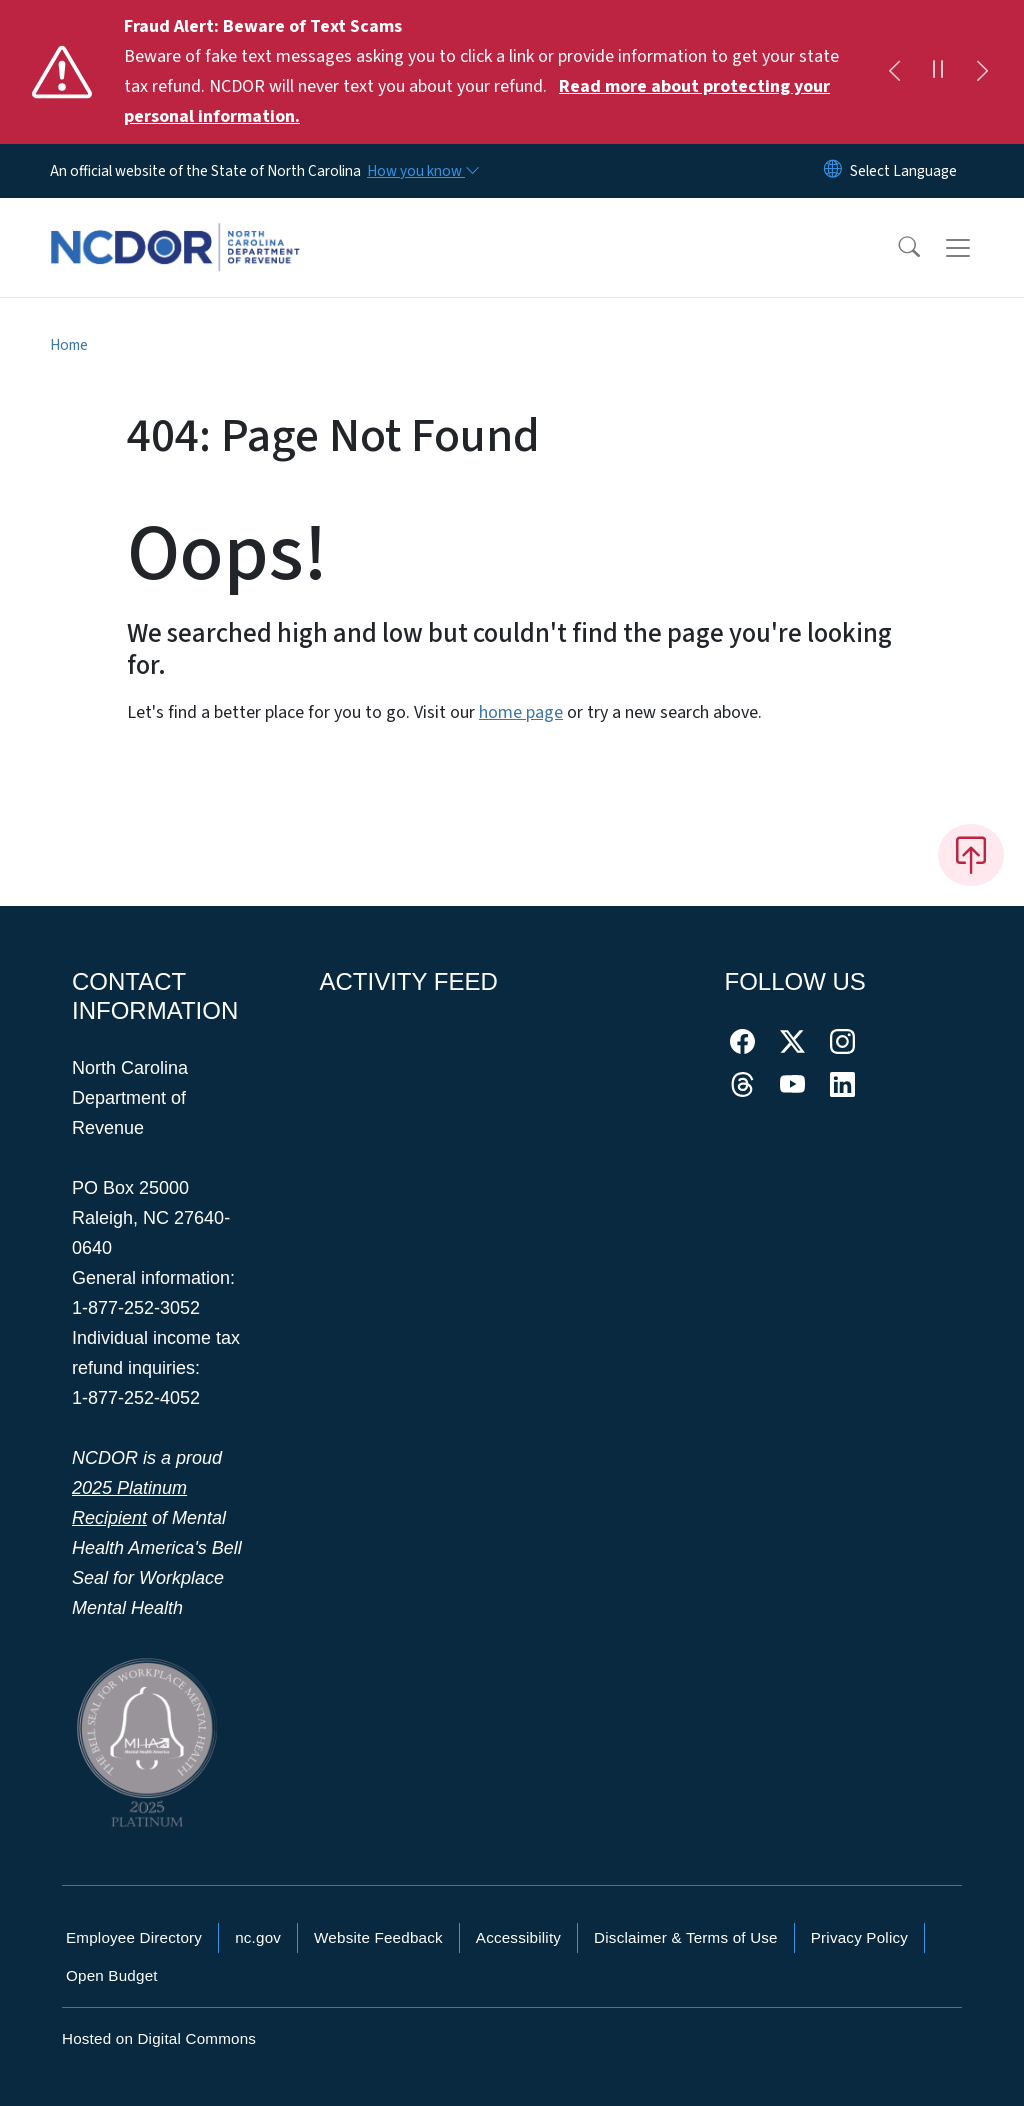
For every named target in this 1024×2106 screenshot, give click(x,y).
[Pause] (938, 72)
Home (69, 345)
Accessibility (518, 1937)
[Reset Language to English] (833, 171)
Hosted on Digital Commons (159, 2038)
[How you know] (422, 171)
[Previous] (894, 72)
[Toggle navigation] (977, 248)
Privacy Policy (859, 1937)
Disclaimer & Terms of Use (686, 1937)
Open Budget (112, 1975)
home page (521, 712)
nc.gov (258, 1937)
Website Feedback (378, 1937)
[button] (896, 248)
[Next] (982, 72)
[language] (903, 171)
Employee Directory (134, 1937)
